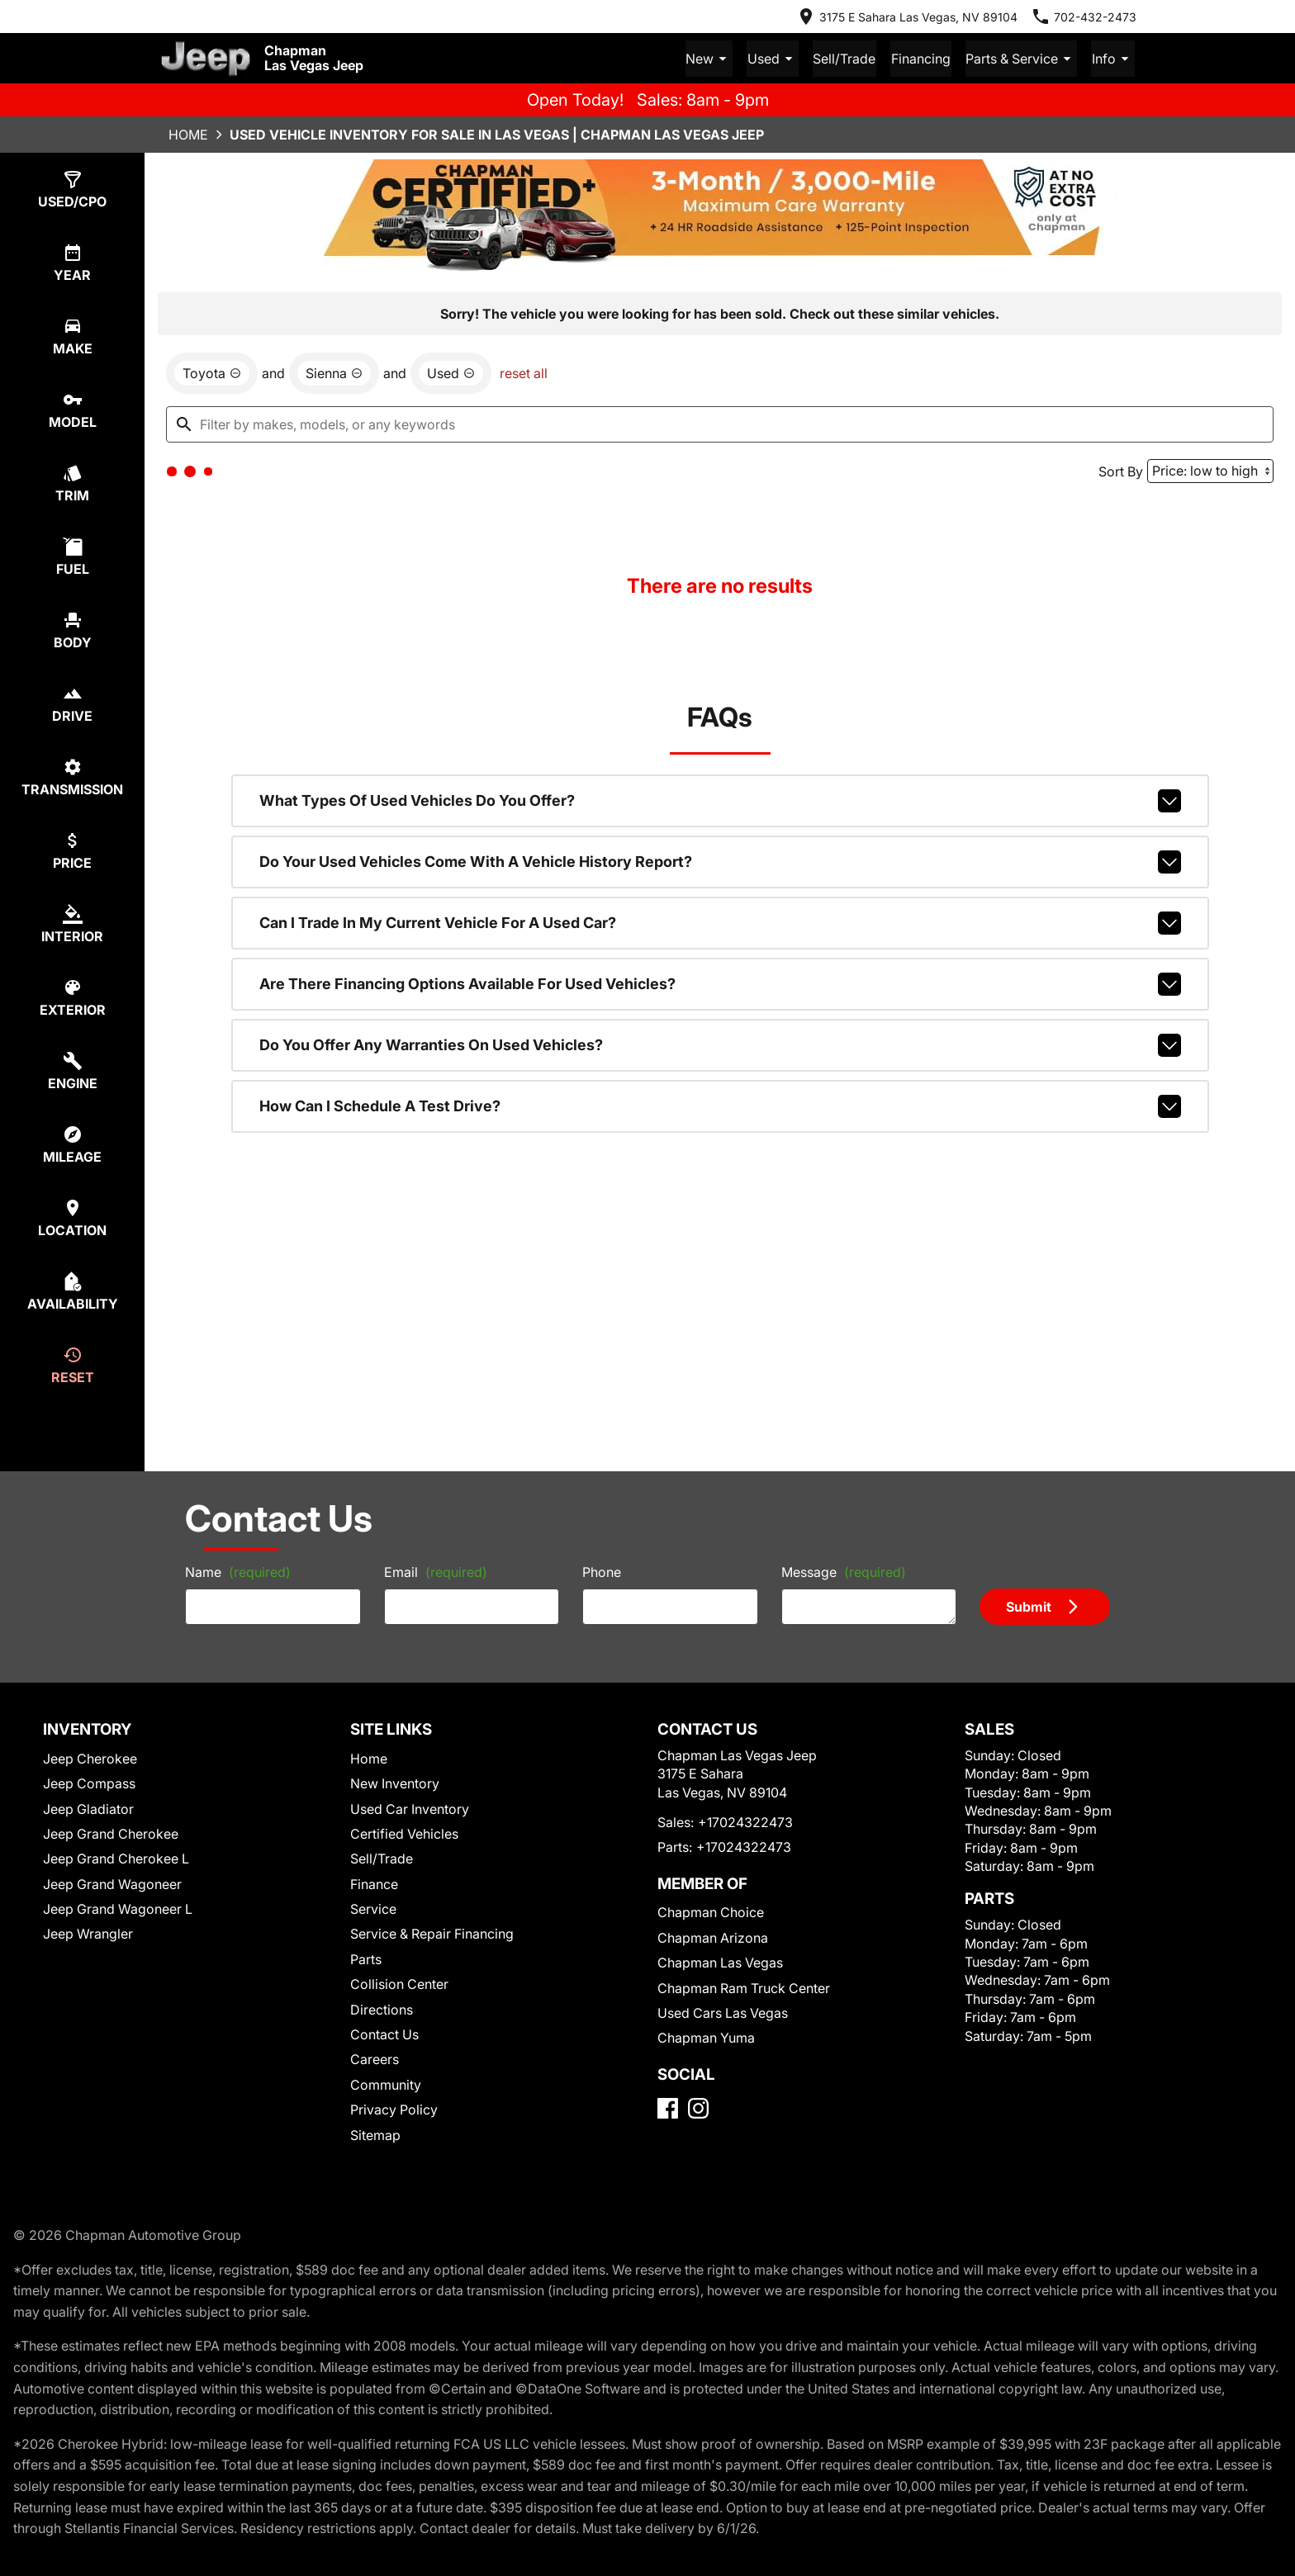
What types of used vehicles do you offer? (720, 800)
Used (782, 58)
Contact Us (384, 2033)
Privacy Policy (394, 2108)
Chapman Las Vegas (720, 1961)
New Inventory (394, 1782)
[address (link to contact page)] (907, 16)
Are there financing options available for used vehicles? (720, 983)
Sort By (1120, 470)
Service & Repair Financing (432, 1933)
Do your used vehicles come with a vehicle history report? (720, 861)
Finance (374, 1883)
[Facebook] (667, 2107)
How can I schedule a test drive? (720, 1105)
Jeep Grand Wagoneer (112, 1883)
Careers (374, 2058)
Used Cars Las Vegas (722, 2012)
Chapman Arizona (712, 1937)
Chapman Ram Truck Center (743, 1987)
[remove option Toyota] (211, 372)
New (720, 58)
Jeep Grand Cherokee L (116, 1857)
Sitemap (375, 2134)
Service (373, 1908)
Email (435, 1571)
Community (385, 2084)
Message (843, 1571)
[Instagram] (698, 2107)
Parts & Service (1024, 58)
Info (1114, 58)
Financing (926, 58)
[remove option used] (451, 372)
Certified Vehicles (404, 1833)
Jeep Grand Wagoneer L (117, 1908)
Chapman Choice (710, 1911)
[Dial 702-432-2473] (1083, 16)
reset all (524, 372)
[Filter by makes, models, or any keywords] (720, 423)
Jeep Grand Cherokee (110, 1833)
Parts (366, 1958)
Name (238, 1571)
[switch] (72, 188)
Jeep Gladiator (88, 1808)
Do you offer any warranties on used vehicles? (720, 1044)
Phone (601, 1571)
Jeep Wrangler (88, 1933)
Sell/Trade (851, 58)
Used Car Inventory (409, 1808)
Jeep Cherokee (90, 1758)
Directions (381, 2009)
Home (188, 133)
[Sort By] (1210, 470)
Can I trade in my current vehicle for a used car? (720, 922)
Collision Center (399, 1983)
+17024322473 (745, 1821)
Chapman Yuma (706, 2037)
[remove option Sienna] (334, 372)
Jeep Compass (89, 1782)
